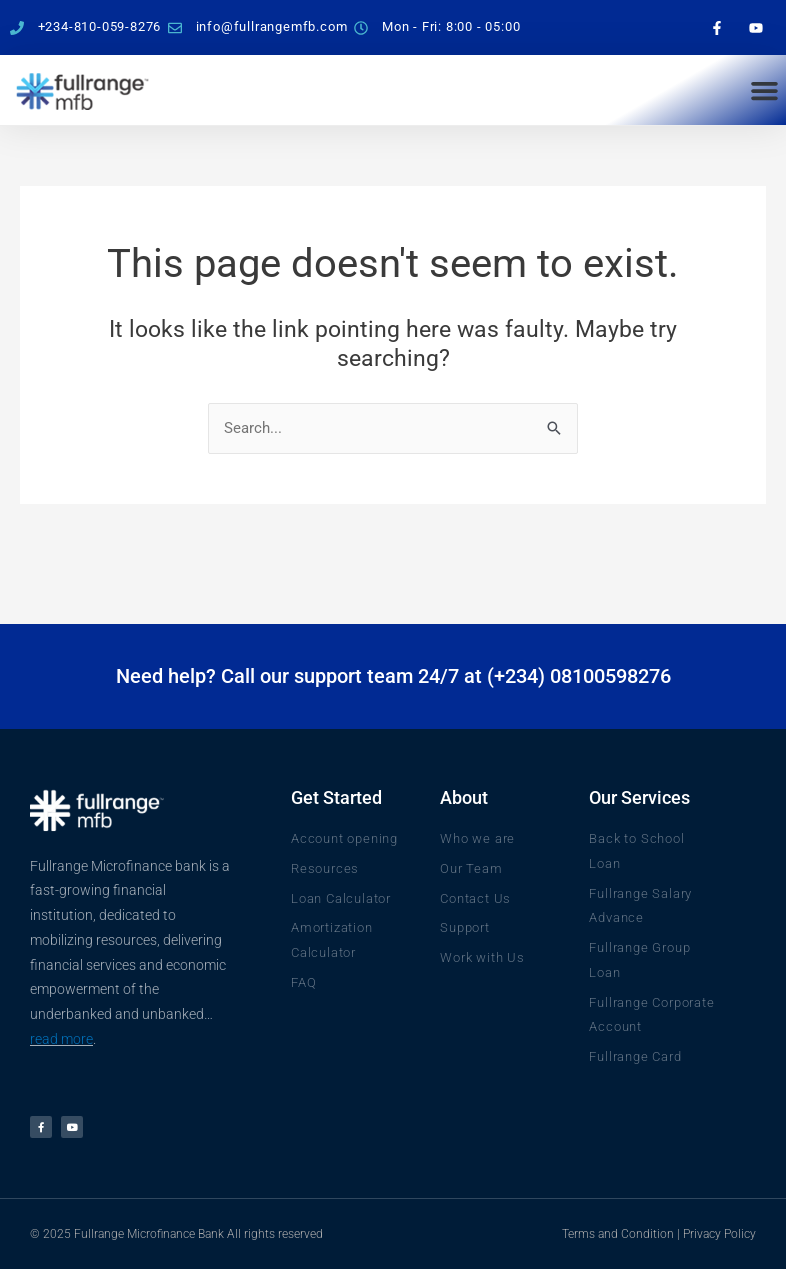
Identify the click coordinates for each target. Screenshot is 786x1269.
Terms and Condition (618, 1234)
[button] (764, 90)
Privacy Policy (719, 1234)
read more (61, 1039)
